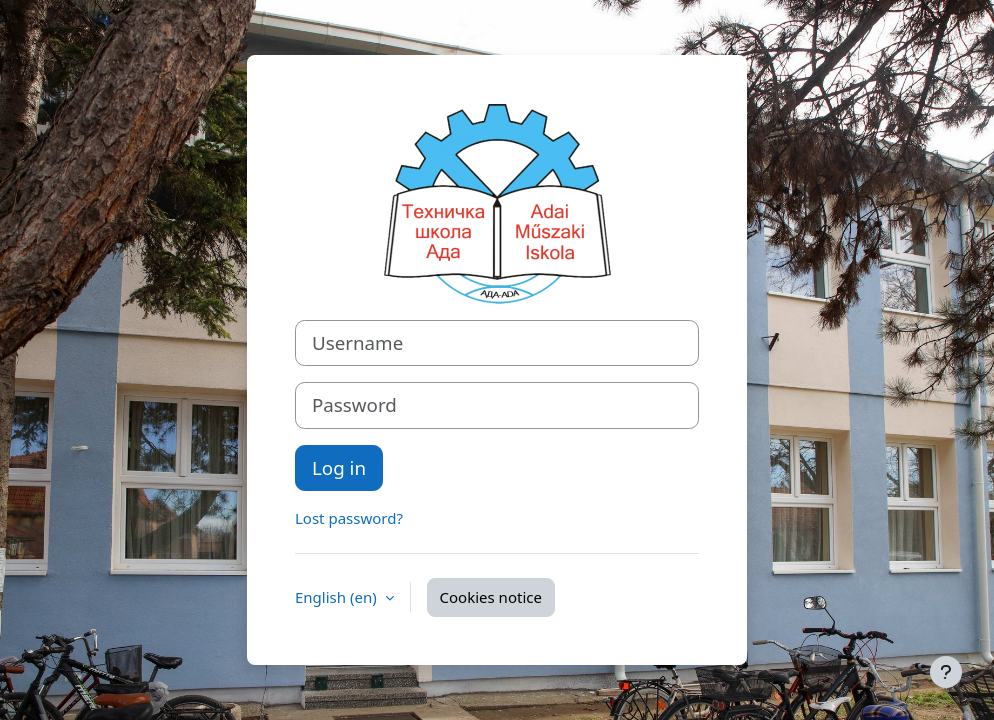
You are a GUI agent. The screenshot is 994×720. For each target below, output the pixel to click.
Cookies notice (491, 597)
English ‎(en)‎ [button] (338, 597)
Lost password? (349, 518)
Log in (339, 467)
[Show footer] (946, 672)
